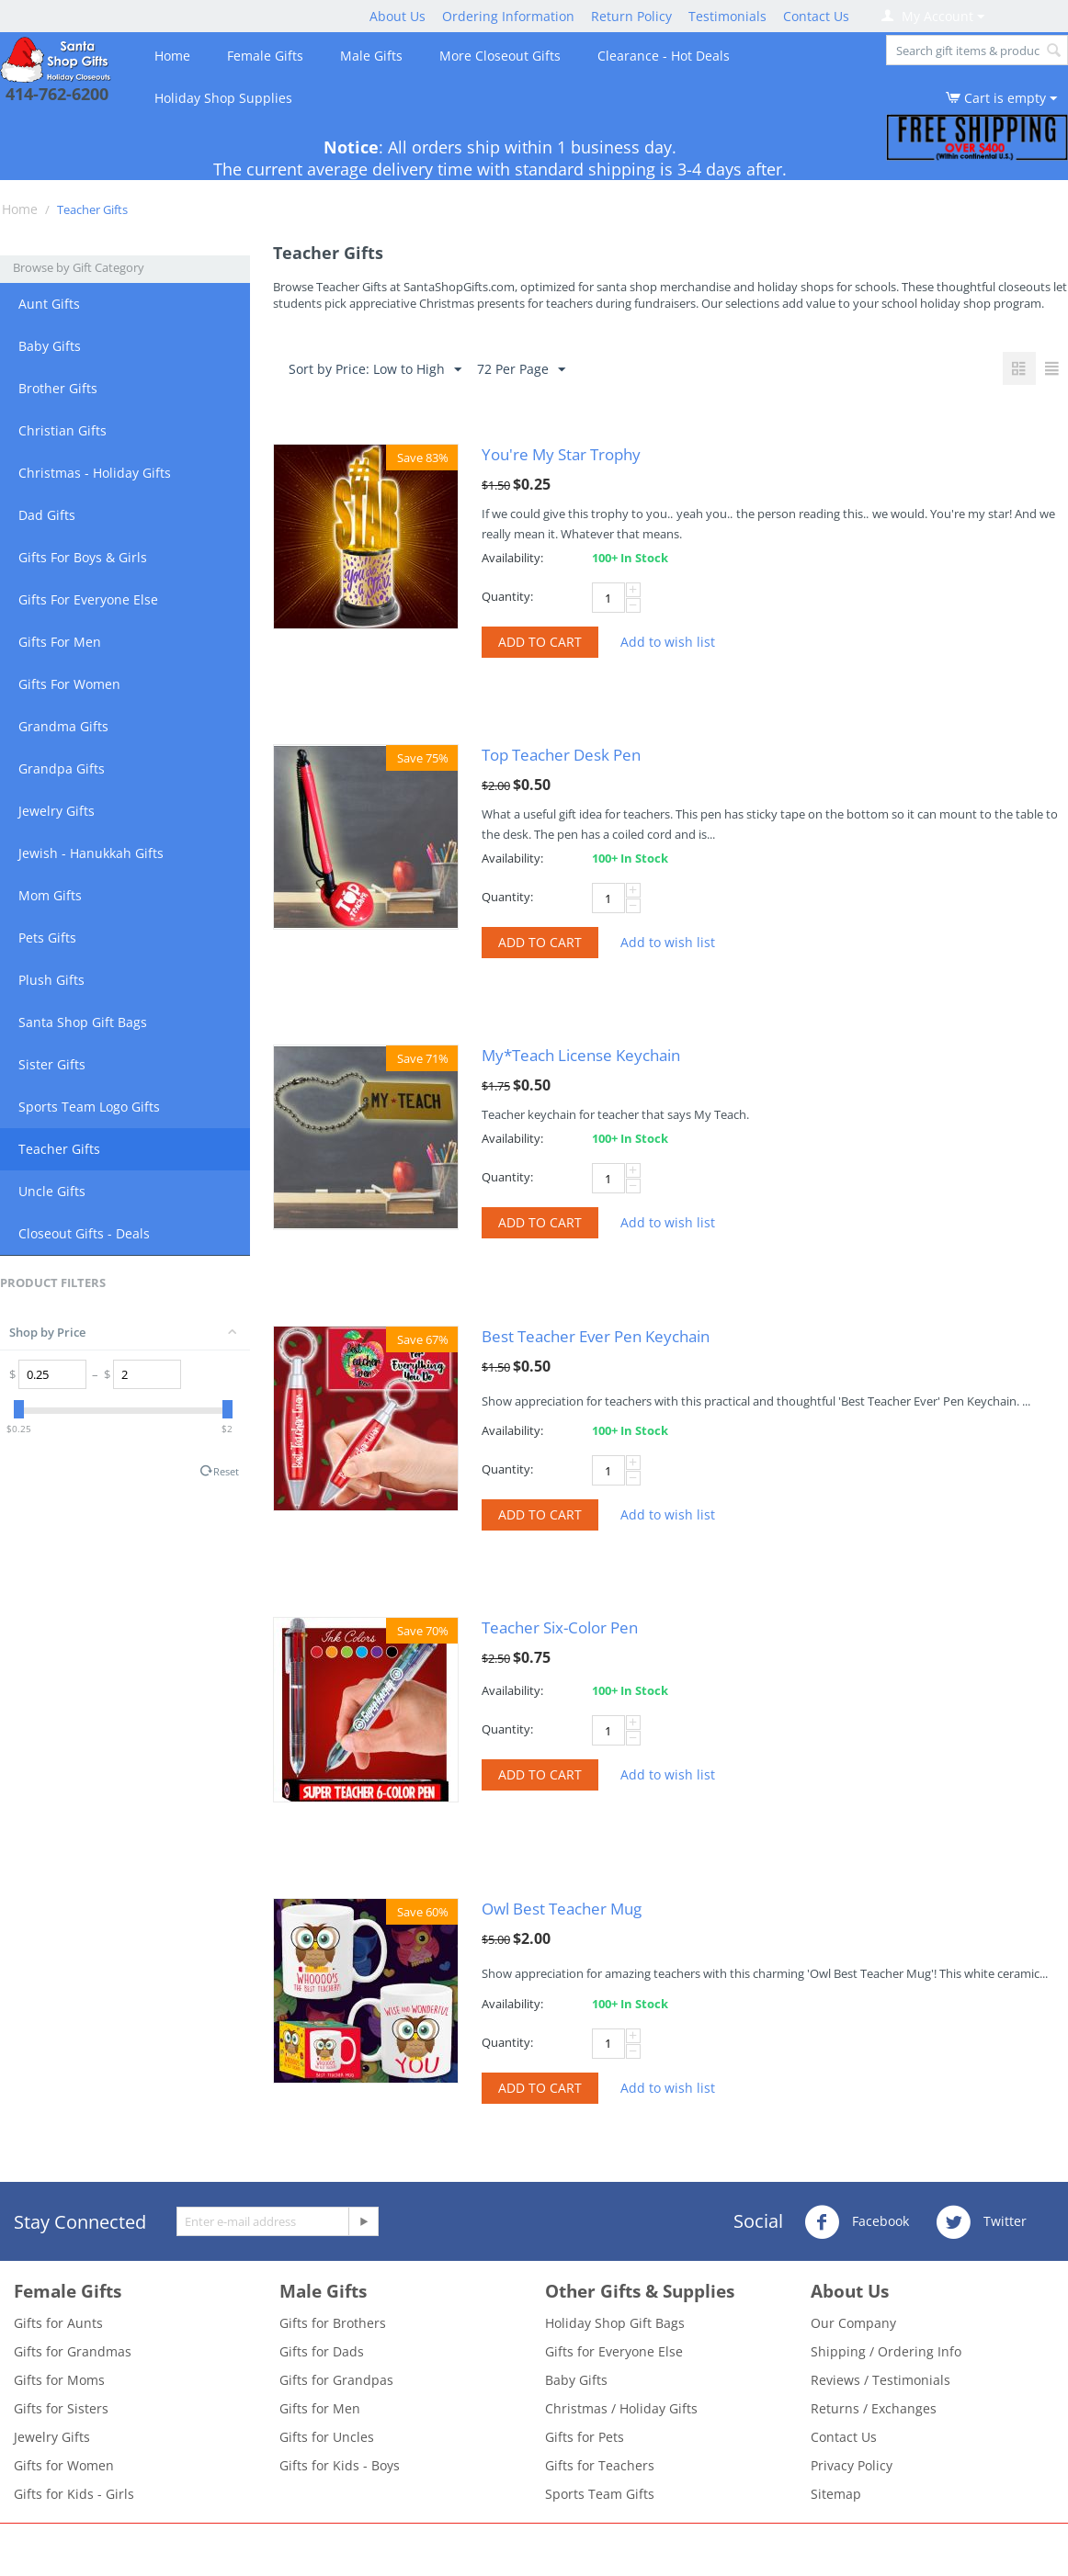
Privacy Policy (851, 2465)
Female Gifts (265, 55)
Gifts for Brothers (332, 2323)
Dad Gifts (46, 515)
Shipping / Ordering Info (886, 2351)
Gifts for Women (64, 2465)
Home (172, 55)
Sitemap (836, 2494)
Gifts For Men (59, 641)
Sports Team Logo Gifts (89, 1106)
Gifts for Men (319, 2408)
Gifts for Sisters (61, 2408)
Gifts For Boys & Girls (82, 557)
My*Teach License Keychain (581, 1055)
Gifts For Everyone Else (88, 599)
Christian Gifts (62, 430)
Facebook (856, 2222)
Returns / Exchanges (874, 2408)
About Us (397, 16)
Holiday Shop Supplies (223, 98)
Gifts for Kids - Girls (74, 2494)
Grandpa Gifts (61, 768)
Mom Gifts (50, 895)
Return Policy (631, 16)
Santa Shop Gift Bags (82, 1022)
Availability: (512, 557)
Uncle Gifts (51, 1191)
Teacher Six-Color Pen (560, 1627)
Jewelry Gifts (56, 810)
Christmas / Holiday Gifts (621, 2408)
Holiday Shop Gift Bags (615, 2323)
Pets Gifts (47, 937)
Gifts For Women (69, 684)
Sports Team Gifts (599, 2494)
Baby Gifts (49, 346)
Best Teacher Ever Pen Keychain (596, 1336)
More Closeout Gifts (500, 55)
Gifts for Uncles (326, 2437)
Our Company (853, 2323)
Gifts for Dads (321, 2351)
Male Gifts (371, 55)
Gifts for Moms (59, 2380)
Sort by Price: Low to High (375, 369)
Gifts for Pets (584, 2437)
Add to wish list (667, 641)
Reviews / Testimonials (880, 2380)
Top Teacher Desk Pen (561, 754)
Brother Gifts (57, 388)
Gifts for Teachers (599, 2465)
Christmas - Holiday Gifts (94, 472)
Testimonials (727, 16)
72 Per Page (521, 369)
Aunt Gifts (49, 303)
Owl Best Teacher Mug (562, 1908)
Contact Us (816, 16)
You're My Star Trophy (561, 454)
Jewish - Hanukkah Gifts (91, 853)
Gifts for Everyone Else (614, 2351)
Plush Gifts (51, 980)
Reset (226, 1471)
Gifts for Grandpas (336, 2380)
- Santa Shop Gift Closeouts (648, 2545)
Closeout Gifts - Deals (84, 1233)
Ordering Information (508, 16)
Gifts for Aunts (58, 2323)
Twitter (981, 2222)
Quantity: (507, 596)
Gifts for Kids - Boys (339, 2465)
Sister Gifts (51, 1064)
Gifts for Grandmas (72, 2351)
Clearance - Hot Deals (663, 55)
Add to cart (540, 641)
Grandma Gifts (63, 726)
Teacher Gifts (59, 1149)
